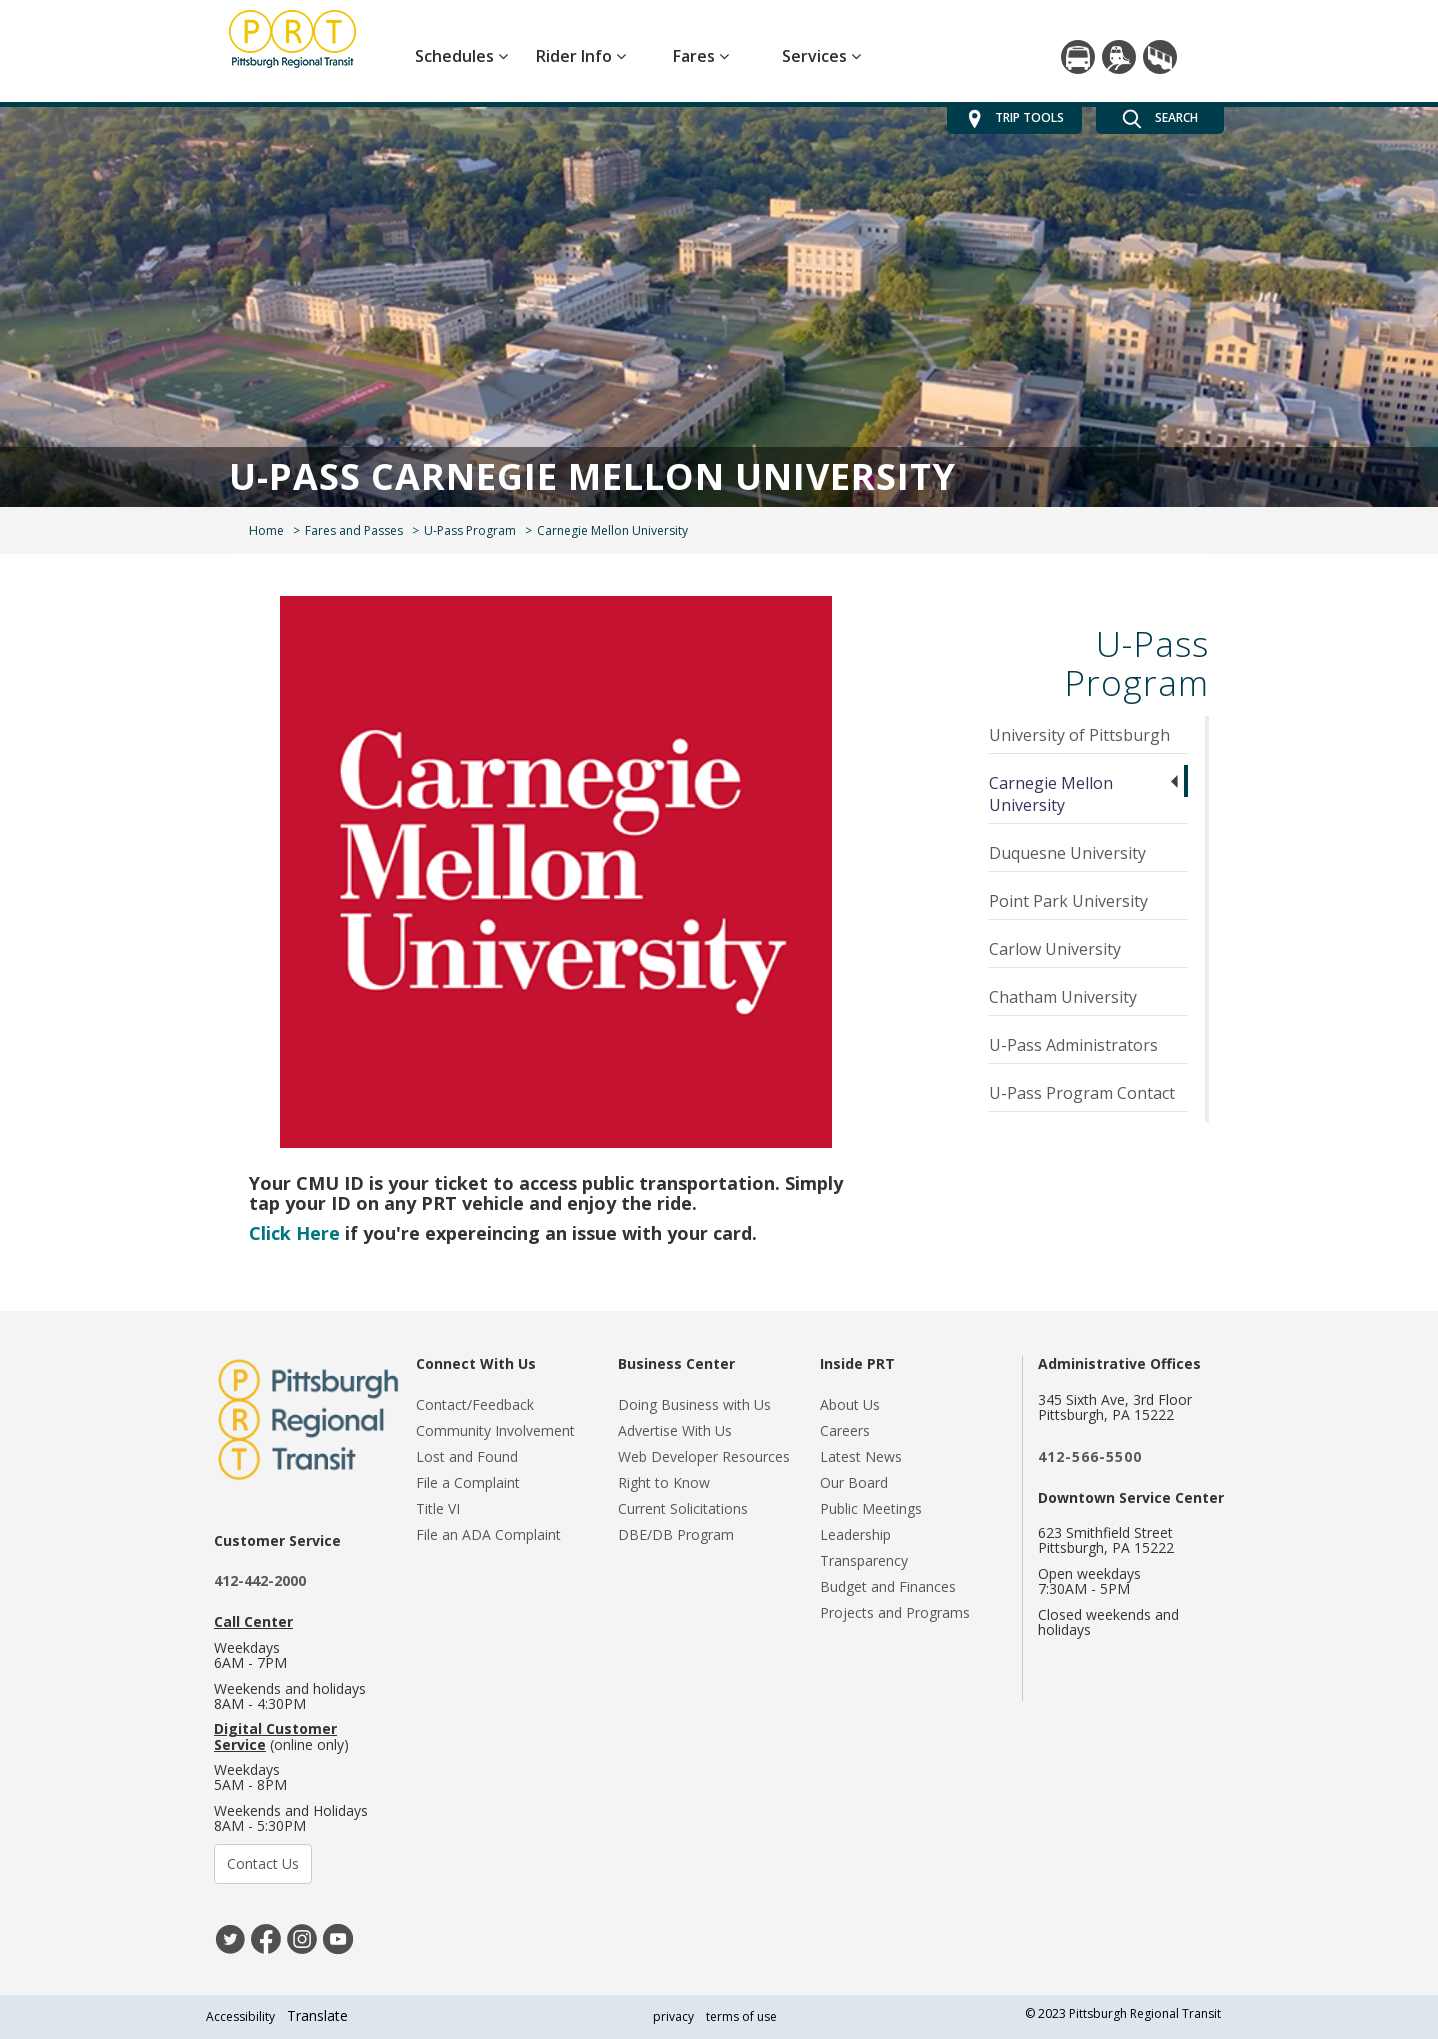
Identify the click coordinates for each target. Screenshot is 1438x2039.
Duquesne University (1067, 853)
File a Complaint (468, 1482)
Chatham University (1063, 997)
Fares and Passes (354, 530)
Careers (845, 1430)
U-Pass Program (470, 530)
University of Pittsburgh (1079, 735)
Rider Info (581, 56)
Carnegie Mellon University (1051, 794)
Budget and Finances (888, 1586)
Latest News (861, 1456)
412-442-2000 (260, 1580)
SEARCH (1160, 119)
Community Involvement (495, 1430)
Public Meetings (871, 1508)
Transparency (864, 1560)
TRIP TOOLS (1014, 119)
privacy (673, 2016)
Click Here (294, 1233)
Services (821, 56)
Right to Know (664, 1482)
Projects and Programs (895, 1612)
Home (266, 530)
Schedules (461, 56)
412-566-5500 (1090, 1456)
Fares (701, 56)
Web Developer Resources (704, 1456)
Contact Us (263, 1863)
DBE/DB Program (676, 1534)
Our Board (854, 1482)
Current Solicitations (683, 1508)
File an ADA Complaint (488, 1534)
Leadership (855, 1534)
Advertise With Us (675, 1430)
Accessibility (240, 2016)
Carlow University (1055, 949)
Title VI (438, 1508)
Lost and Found (467, 1456)
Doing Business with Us (694, 1404)
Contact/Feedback (475, 1404)
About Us (850, 1404)
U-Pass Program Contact (1082, 1093)
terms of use (741, 2016)
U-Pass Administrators (1073, 1045)
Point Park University (1068, 901)
